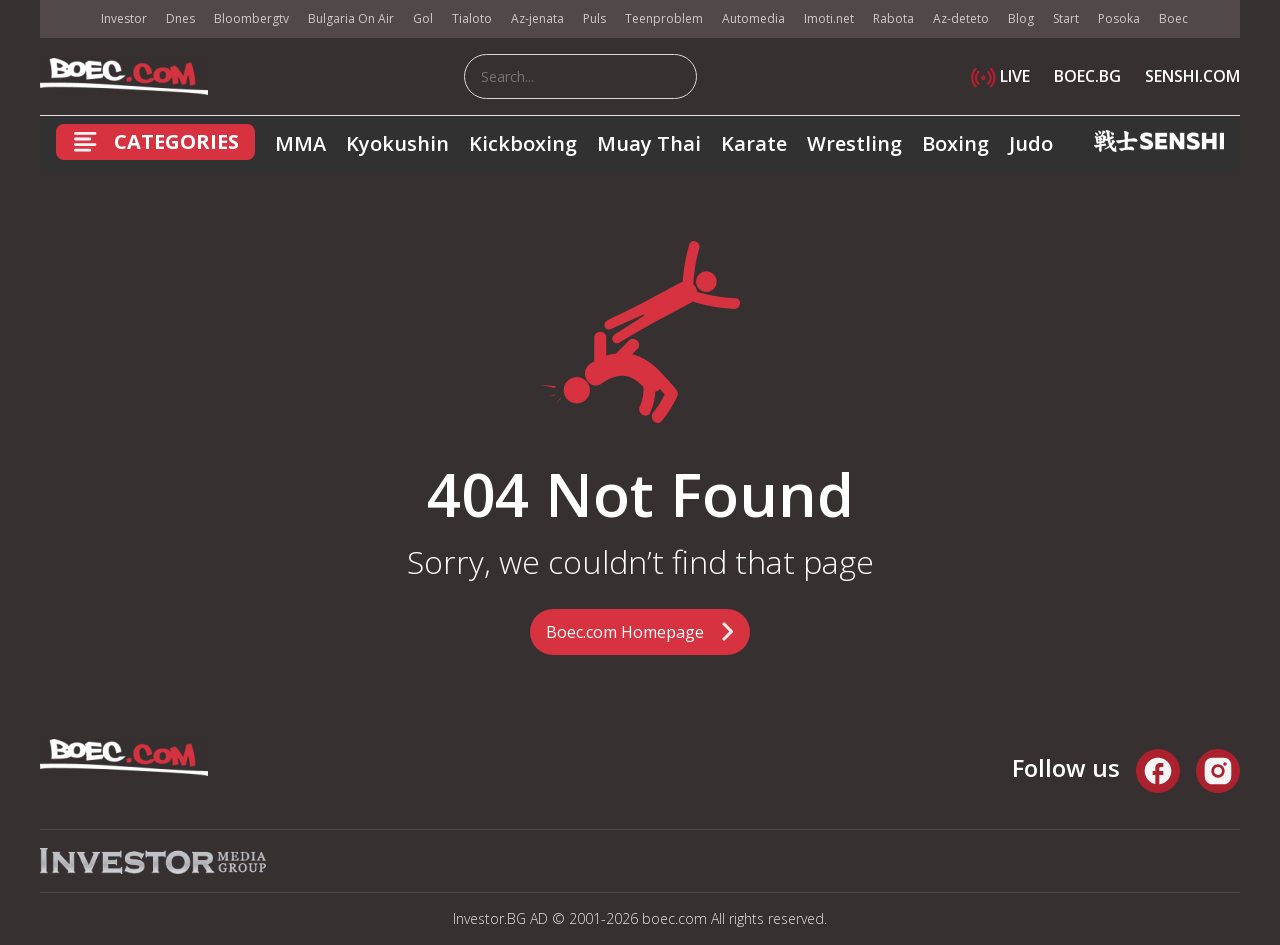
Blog (1021, 18)
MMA (300, 143)
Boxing (955, 143)
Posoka (1119, 18)
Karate (754, 143)
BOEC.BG (1087, 76)
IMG (65, 19)
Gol (423, 18)
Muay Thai (649, 143)
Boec (1173, 18)
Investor (124, 18)
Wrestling (854, 143)
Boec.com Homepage (625, 632)
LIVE (1000, 76)
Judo (1031, 143)
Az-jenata (537, 18)
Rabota (893, 18)
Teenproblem (664, 18)
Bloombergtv (251, 18)
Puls (594, 18)
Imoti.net (829, 18)
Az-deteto (961, 18)
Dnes (180, 18)
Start (1066, 18)
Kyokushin (397, 143)
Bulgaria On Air (351, 18)
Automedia (753, 18)
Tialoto (472, 18)
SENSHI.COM (1192, 76)
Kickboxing (523, 143)
